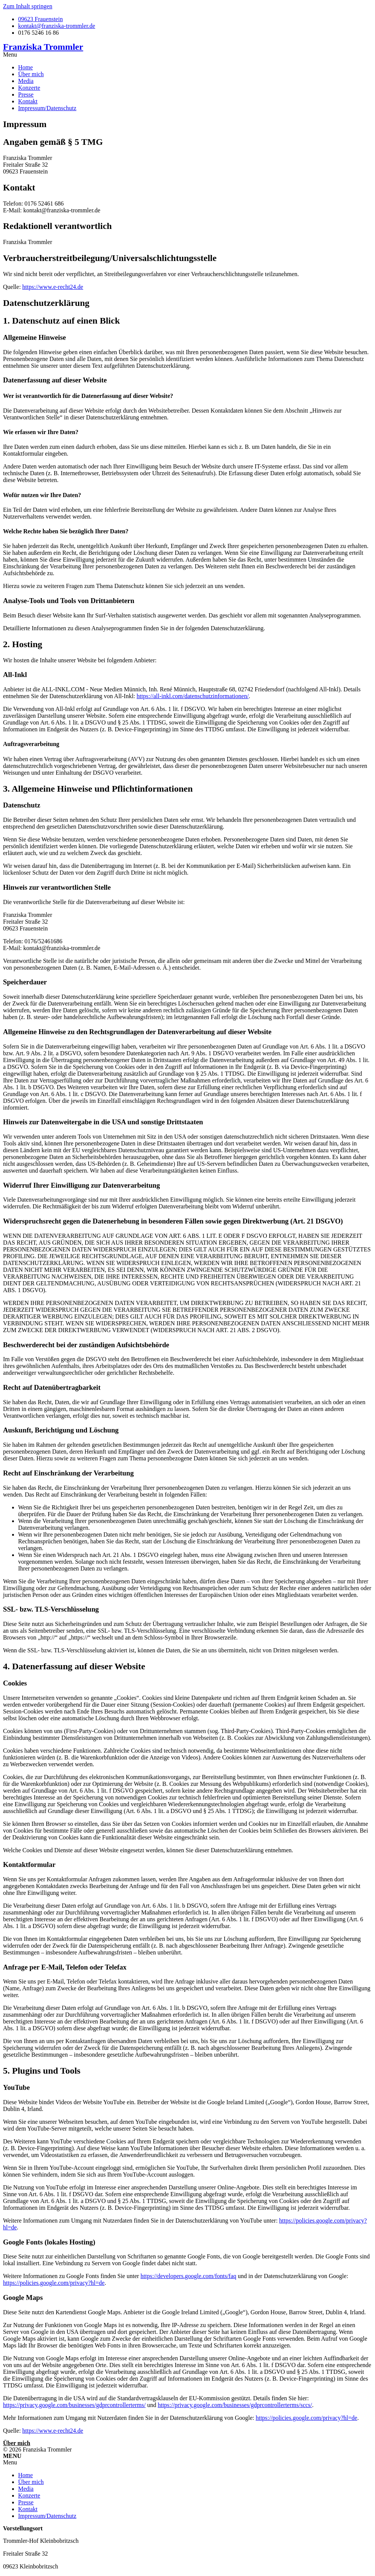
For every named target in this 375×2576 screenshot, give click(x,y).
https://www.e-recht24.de (52, 287)
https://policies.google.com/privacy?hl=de (53, 2283)
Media (26, 81)
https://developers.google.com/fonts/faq (188, 2276)
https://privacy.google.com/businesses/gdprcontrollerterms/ (74, 2405)
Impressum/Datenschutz (47, 108)
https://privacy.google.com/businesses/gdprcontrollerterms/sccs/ (235, 2405)
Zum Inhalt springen (27, 6)
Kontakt (28, 101)
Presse (26, 94)
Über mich (31, 74)
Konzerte (29, 87)
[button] (187, 54)
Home (25, 67)
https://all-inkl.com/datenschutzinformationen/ (193, 696)
